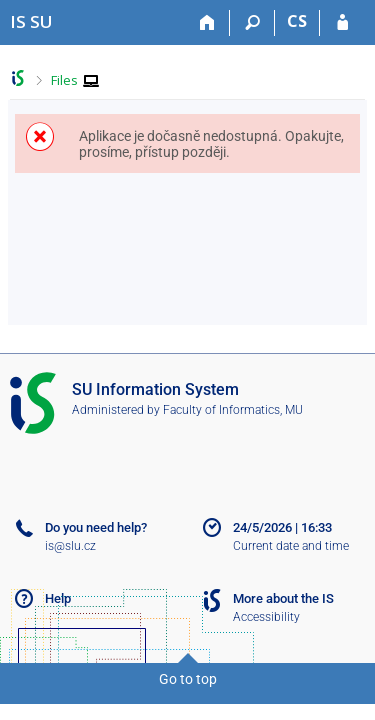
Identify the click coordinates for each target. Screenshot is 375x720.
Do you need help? (96, 527)
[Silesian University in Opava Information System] (31, 21)
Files (64, 80)
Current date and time (291, 546)
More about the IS (283, 598)
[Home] (207, 23)
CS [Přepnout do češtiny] (297, 21)
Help (58, 598)
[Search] (252, 23)
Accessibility (266, 617)
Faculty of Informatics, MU (233, 410)
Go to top (188, 679)
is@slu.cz (70, 546)
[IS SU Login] (342, 23)
